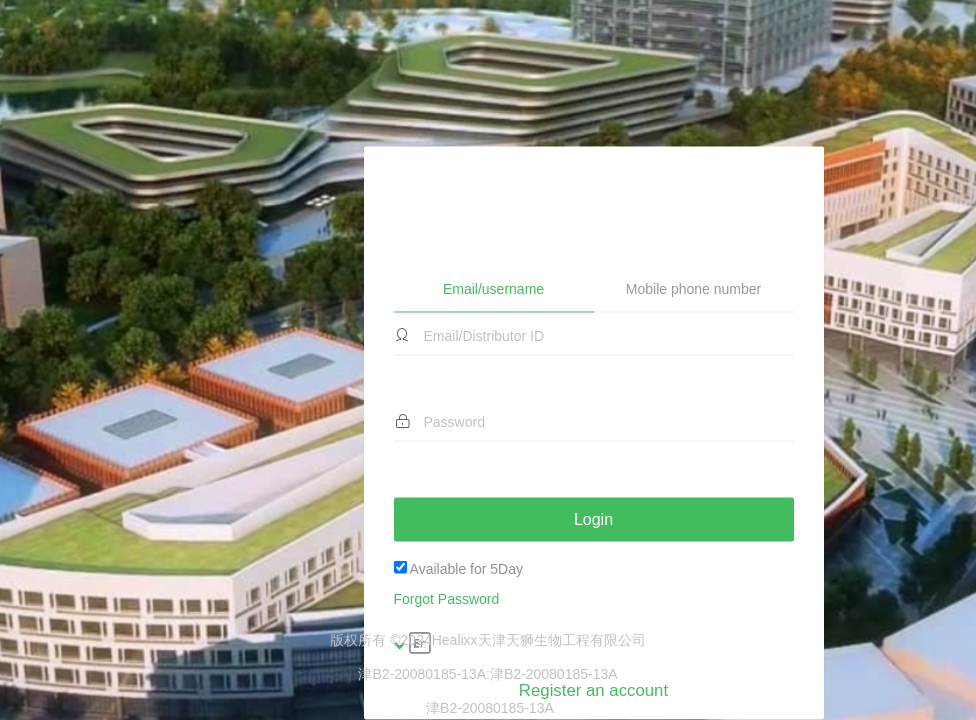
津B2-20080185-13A (554, 674)
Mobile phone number (693, 181)
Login (593, 410)
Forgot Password (447, 491)
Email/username (493, 180)
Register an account (593, 582)
